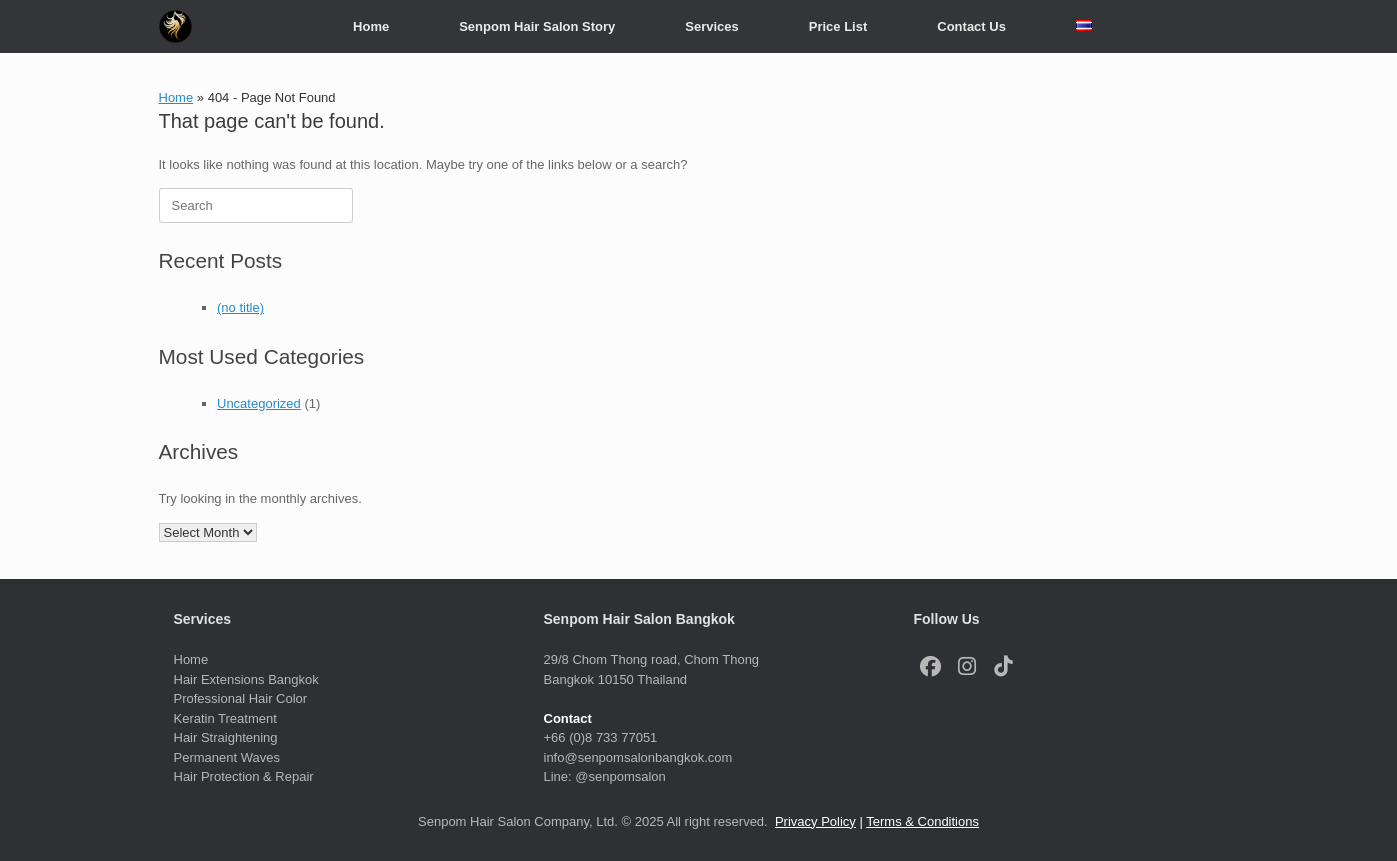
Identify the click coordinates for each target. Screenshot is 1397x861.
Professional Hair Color (241, 698)
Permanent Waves (227, 757)
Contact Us (971, 26)
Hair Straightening (226, 737)
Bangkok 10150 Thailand (616, 679)
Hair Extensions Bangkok (246, 679)
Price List (838, 26)
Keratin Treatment (227, 718)
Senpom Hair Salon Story (537, 26)
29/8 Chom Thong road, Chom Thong (652, 659)
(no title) (240, 307)
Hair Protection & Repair (244, 776)
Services (712, 26)
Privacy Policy (815, 821)
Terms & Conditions (922, 821)
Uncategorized (259, 403)
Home (371, 26)
